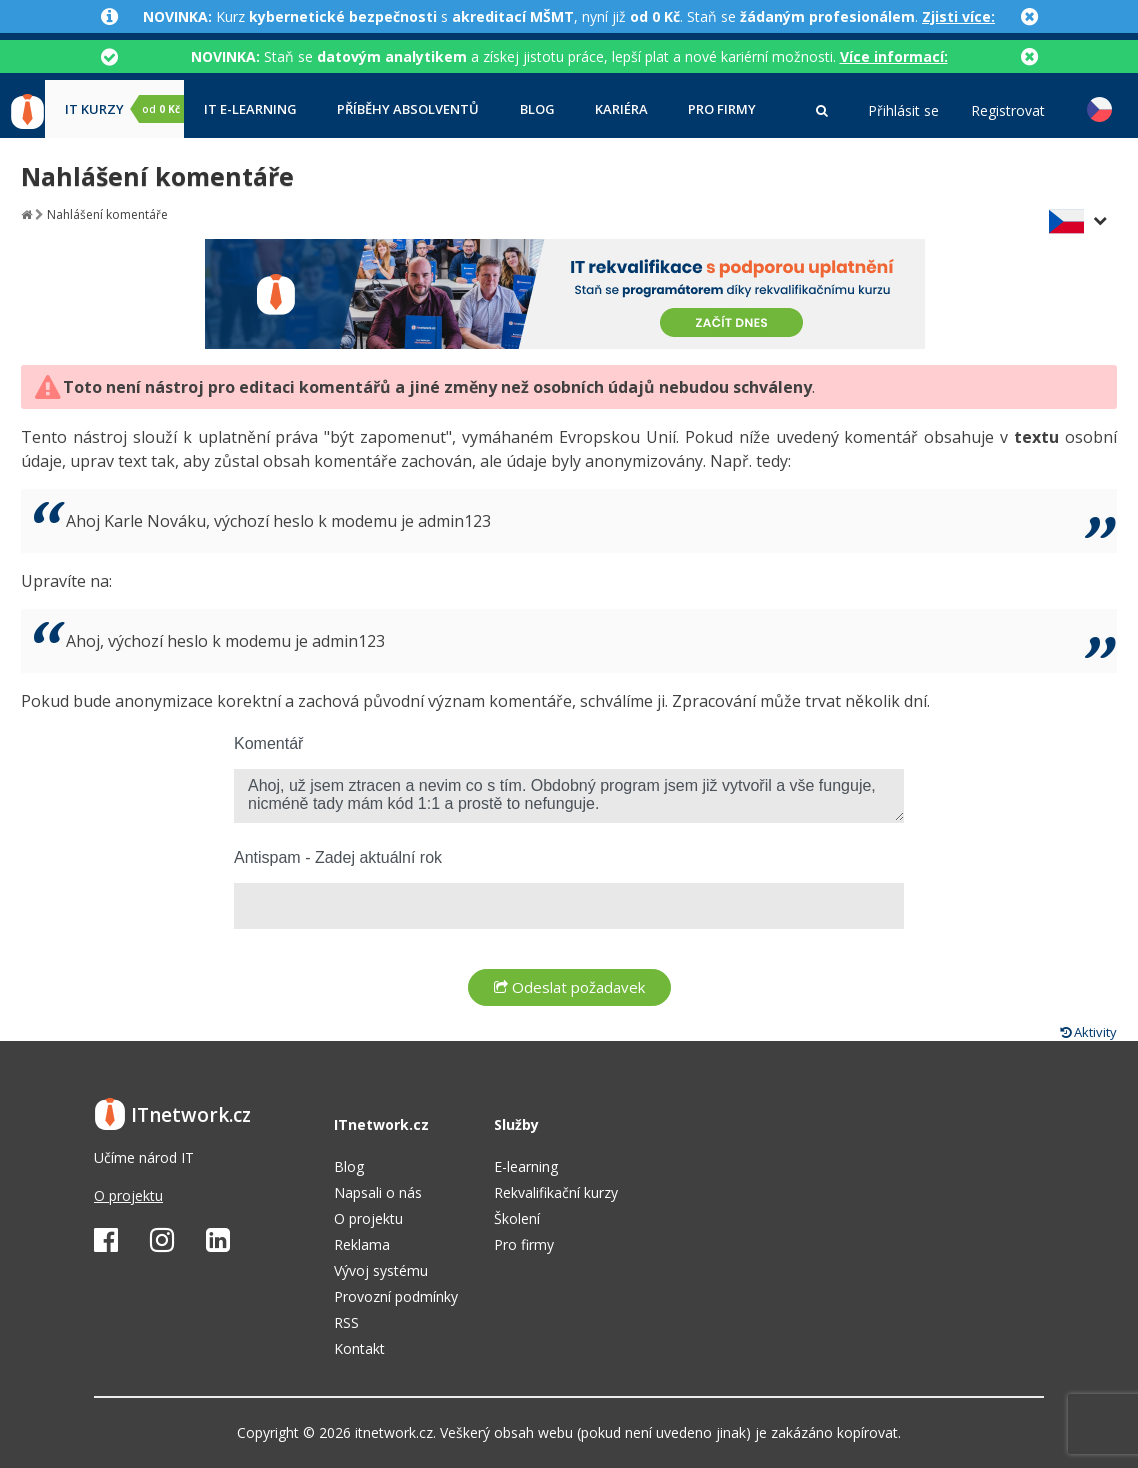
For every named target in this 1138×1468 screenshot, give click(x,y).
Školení (517, 1218)
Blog (537, 109)
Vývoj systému (381, 1270)
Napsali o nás (378, 1192)
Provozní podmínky (396, 1296)
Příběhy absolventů (408, 109)
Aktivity (1088, 1032)
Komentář (268, 743)
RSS (346, 1322)
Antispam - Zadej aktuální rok (338, 857)
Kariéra (621, 109)
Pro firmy (722, 109)
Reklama (362, 1244)
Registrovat (1008, 111)
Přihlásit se (903, 111)
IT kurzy (124, 109)
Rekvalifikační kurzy (556, 1192)
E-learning (526, 1166)
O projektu (128, 1195)
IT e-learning (250, 109)
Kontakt (359, 1348)
